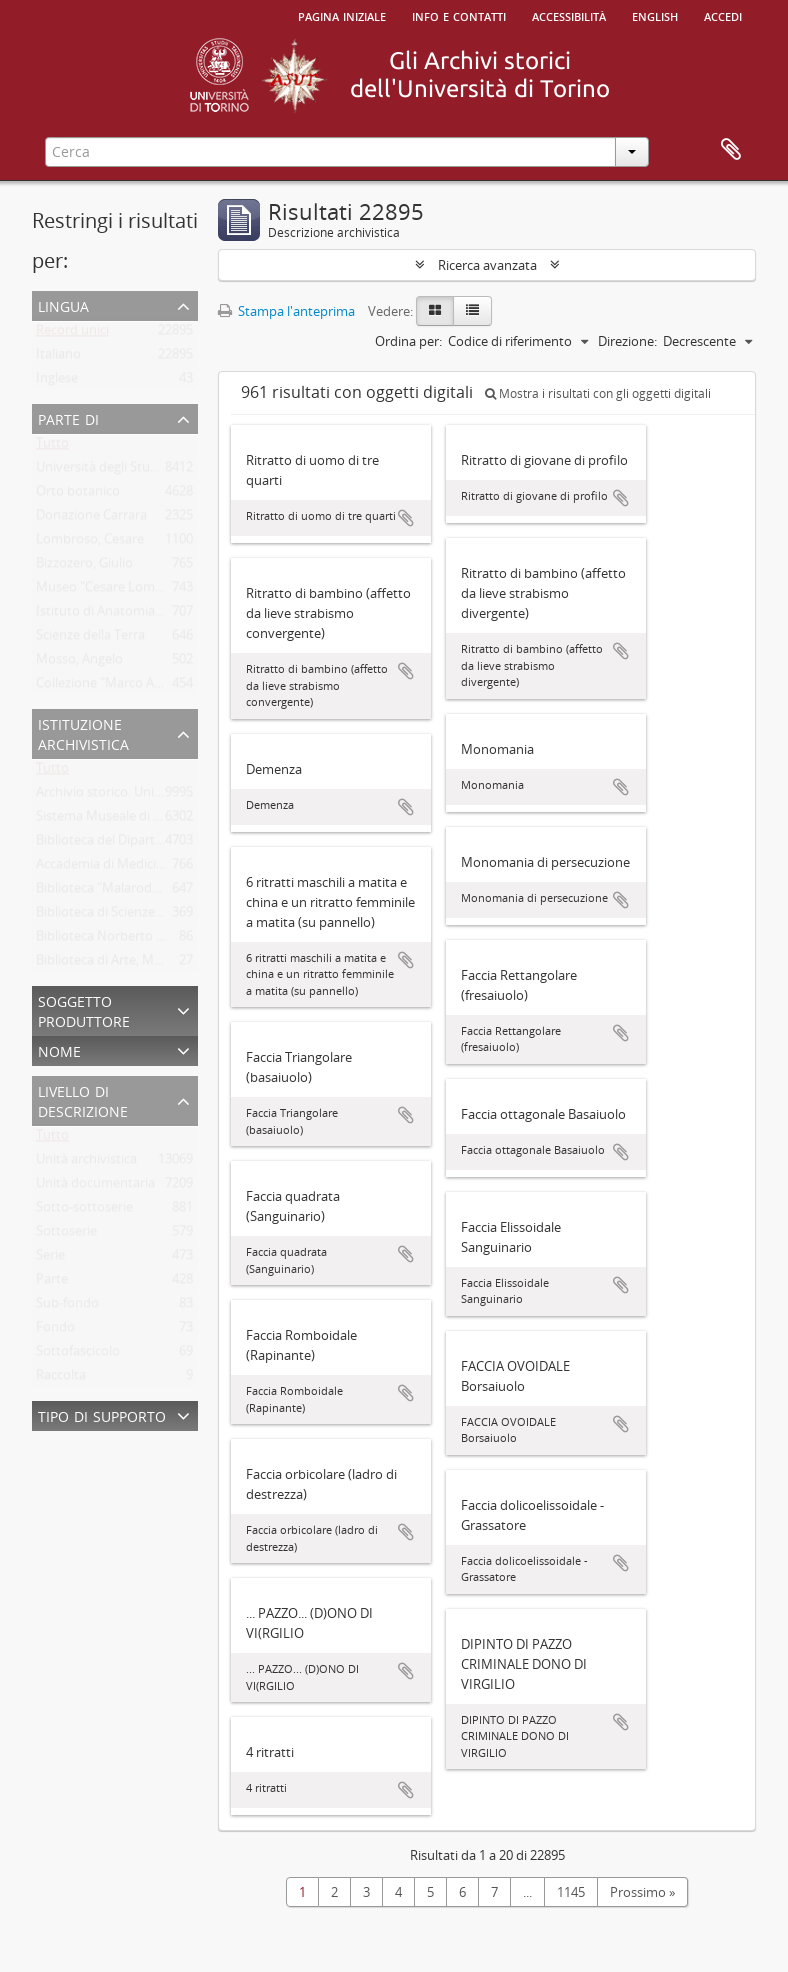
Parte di (68, 417)
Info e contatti (459, 15)
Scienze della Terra (90, 639)
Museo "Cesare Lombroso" (115, 591)
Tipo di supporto (102, 1414)
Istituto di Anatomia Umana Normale (146, 615)
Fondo (55, 1331)
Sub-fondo (67, 1307)
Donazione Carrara (91, 519)
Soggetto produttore (84, 1009)
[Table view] (472, 311)
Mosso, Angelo (79, 663)
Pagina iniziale (342, 15)
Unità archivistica (86, 1163)
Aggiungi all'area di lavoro (406, 518)
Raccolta (61, 1379)
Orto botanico (78, 495)
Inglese (57, 382)
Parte (52, 1283)
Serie (50, 1259)
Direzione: (627, 341)
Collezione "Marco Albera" (112, 687)
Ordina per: (408, 341)
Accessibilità (569, 15)
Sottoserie (66, 1235)
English (655, 15)
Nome (59, 1049)
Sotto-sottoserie (84, 1211)
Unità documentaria (95, 1187)
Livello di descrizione (83, 1099)
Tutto (52, 447)
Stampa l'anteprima (286, 311)
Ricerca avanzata (487, 265)
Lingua (63, 304)
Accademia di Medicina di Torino (131, 868)
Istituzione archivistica (83, 732)
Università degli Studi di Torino (126, 471)
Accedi (723, 15)
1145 (571, 1892)
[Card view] (435, 311)
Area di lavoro (731, 150)
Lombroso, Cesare (90, 543)
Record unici (72, 334)
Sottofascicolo (78, 1355)
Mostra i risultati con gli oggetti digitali (598, 393)
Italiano (58, 358)
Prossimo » (642, 1892)
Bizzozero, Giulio (84, 567)
